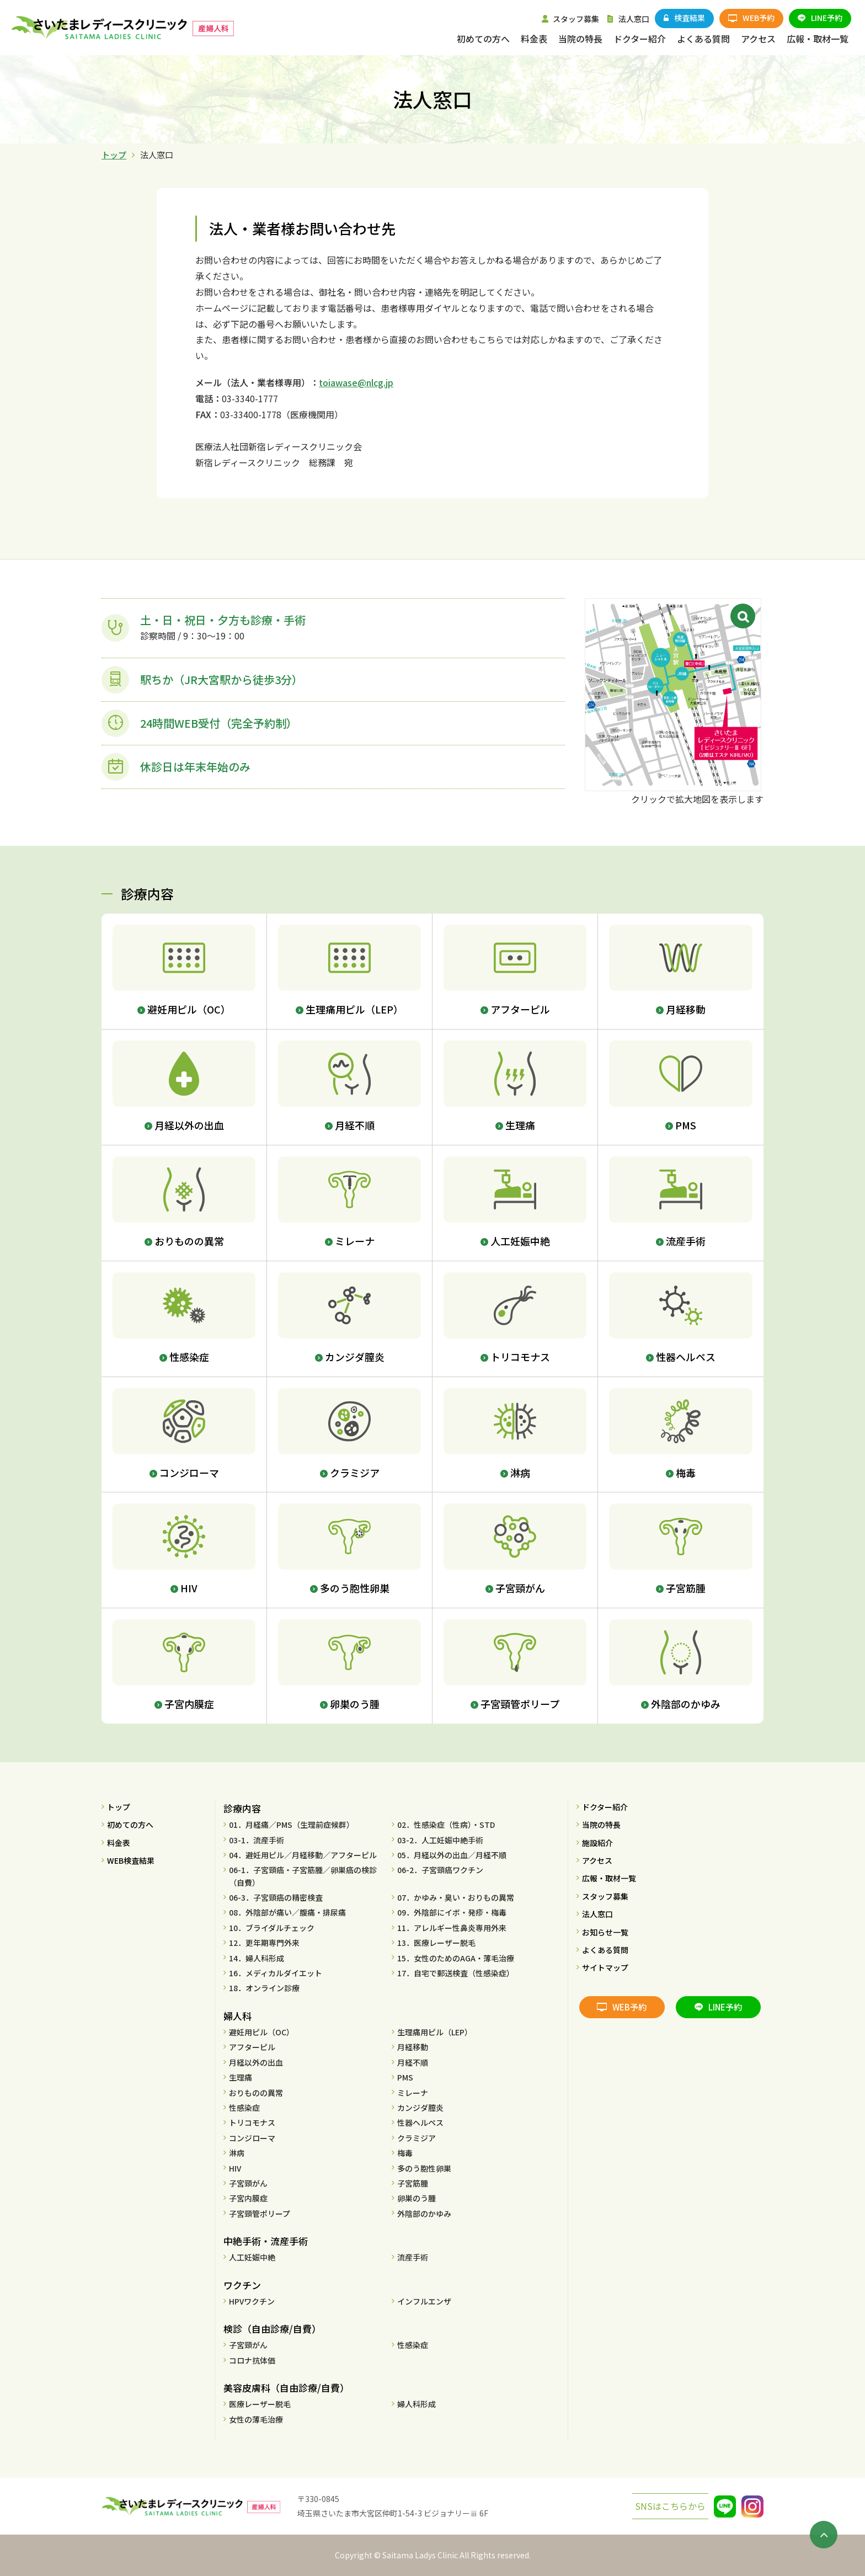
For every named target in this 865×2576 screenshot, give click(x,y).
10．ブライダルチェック (271, 1927)
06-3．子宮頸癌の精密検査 (276, 1897)
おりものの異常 (256, 2092)
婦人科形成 (416, 2403)
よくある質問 (605, 1949)
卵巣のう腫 (416, 2198)
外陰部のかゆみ (424, 2213)
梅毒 (405, 2152)
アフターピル (252, 2046)
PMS (405, 2077)
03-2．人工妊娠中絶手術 (440, 1840)
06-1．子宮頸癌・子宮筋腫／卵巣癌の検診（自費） (303, 1875)
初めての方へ (130, 1824)
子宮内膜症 (248, 2198)
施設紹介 (597, 1842)
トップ (114, 155)
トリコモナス (252, 2122)
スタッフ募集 (605, 1896)
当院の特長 (601, 1824)
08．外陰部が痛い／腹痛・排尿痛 (287, 1912)
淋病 (236, 2152)
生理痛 (240, 2077)
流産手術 (412, 2257)
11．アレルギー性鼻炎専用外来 (451, 1927)
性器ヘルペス (420, 2122)
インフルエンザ (424, 2301)
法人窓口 (597, 1913)
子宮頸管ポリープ (259, 2213)
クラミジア (416, 2137)
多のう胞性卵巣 (424, 2168)
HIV (235, 2168)
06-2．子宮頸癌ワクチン (440, 1869)
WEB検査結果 (130, 1860)
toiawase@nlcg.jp (356, 382)
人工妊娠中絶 (252, 2257)
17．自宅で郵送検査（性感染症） (455, 1972)
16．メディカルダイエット (275, 1972)
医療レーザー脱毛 (260, 2403)
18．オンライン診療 (264, 1987)
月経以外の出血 (256, 2062)
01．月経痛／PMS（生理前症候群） (291, 1824)
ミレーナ (412, 2092)
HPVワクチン (252, 2301)
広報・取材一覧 (609, 1878)
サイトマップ (605, 1967)
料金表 (118, 1842)
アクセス (597, 1860)
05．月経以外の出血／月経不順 (451, 1854)
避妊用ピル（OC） (261, 2032)
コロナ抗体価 (252, 2360)
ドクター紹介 (605, 1806)
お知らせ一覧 (605, 1932)
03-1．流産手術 (256, 1840)
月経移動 (412, 2046)
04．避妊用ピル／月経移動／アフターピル (303, 1854)
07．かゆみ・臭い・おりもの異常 (455, 1897)
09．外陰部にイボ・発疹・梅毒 (451, 1912)
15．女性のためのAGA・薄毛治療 (455, 1958)
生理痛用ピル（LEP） (434, 2032)
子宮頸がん (248, 2183)
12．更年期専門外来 (264, 1942)
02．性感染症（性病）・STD (446, 1824)
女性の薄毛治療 (256, 2419)
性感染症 (244, 2107)
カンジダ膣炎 (420, 2107)
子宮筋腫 (412, 2183)
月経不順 (412, 2062)
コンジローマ (252, 2137)
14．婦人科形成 (256, 1958)
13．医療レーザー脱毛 (436, 1942)
